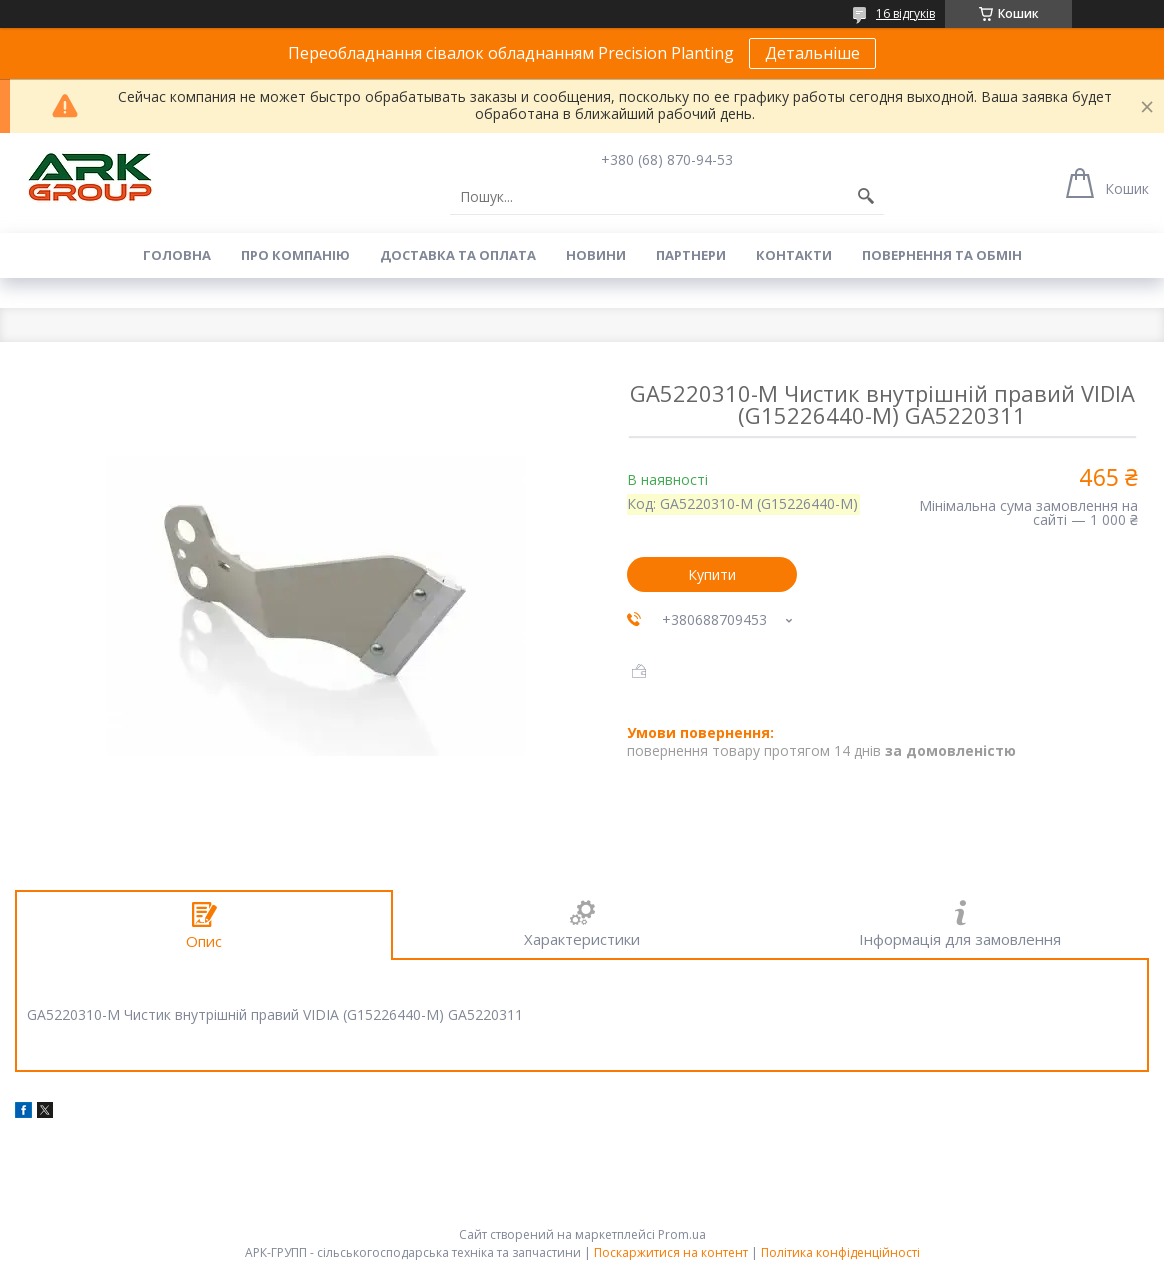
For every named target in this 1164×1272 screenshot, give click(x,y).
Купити (712, 574)
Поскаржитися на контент (671, 1252)
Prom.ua (682, 1234)
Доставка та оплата (458, 255)
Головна (177, 255)
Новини (596, 255)
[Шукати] (866, 197)
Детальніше (812, 53)
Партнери (691, 255)
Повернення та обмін (942, 255)
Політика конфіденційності (840, 1252)
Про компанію (295, 255)
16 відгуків (905, 13)
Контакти (794, 255)
